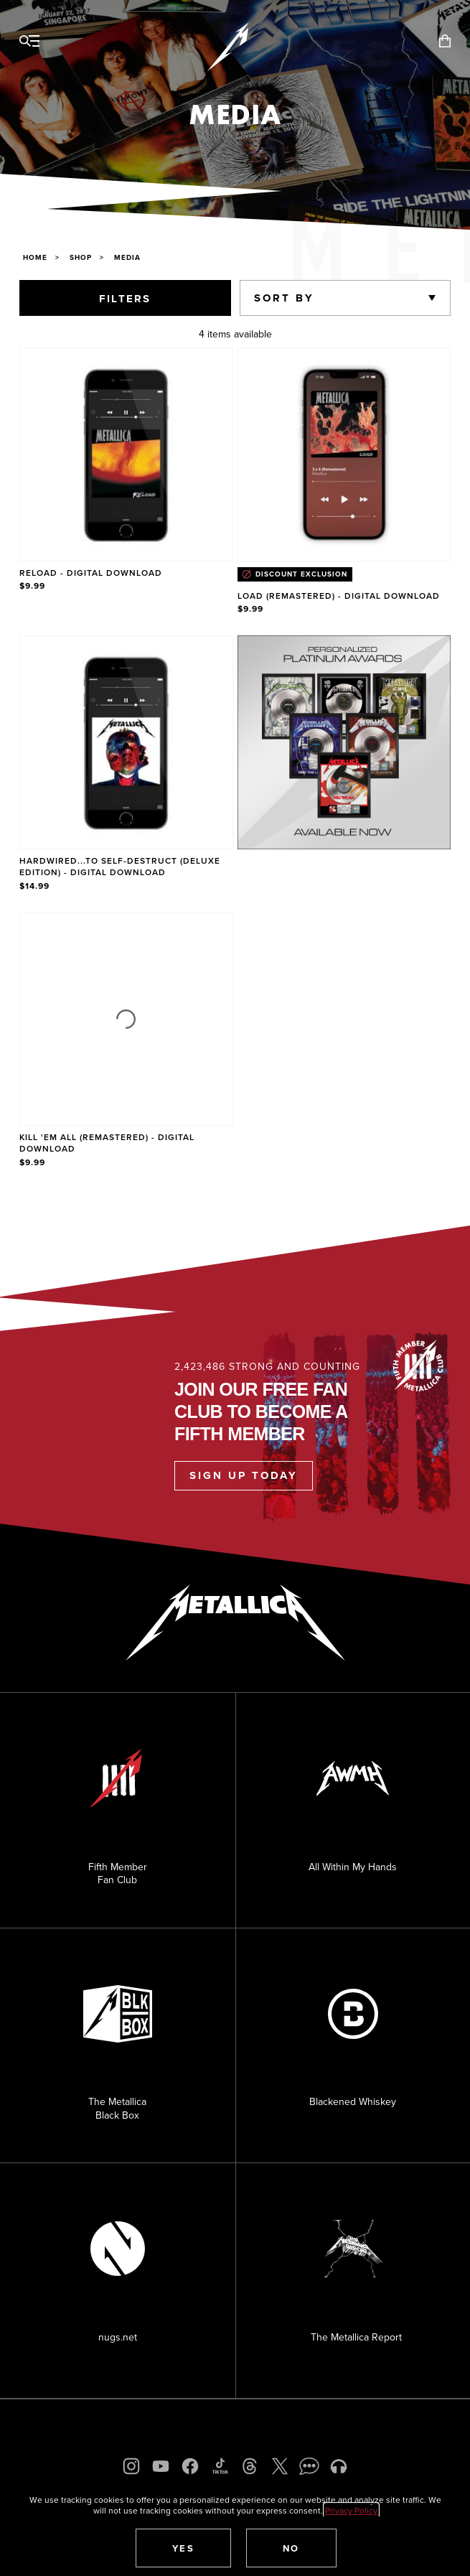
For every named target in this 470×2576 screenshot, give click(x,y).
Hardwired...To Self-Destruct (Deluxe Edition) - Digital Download (119, 866)
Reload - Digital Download (90, 572)
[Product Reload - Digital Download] (126, 482)
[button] (184, 2548)
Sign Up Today (243, 1475)
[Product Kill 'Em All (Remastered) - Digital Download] (126, 1041)
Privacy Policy (351, 2510)
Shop (81, 257)
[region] (235, 758)
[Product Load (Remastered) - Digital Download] (344, 482)
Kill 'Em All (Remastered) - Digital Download (106, 1142)
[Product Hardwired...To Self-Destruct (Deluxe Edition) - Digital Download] (126, 764)
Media (127, 257)
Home (35, 257)
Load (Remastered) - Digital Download (339, 595)
